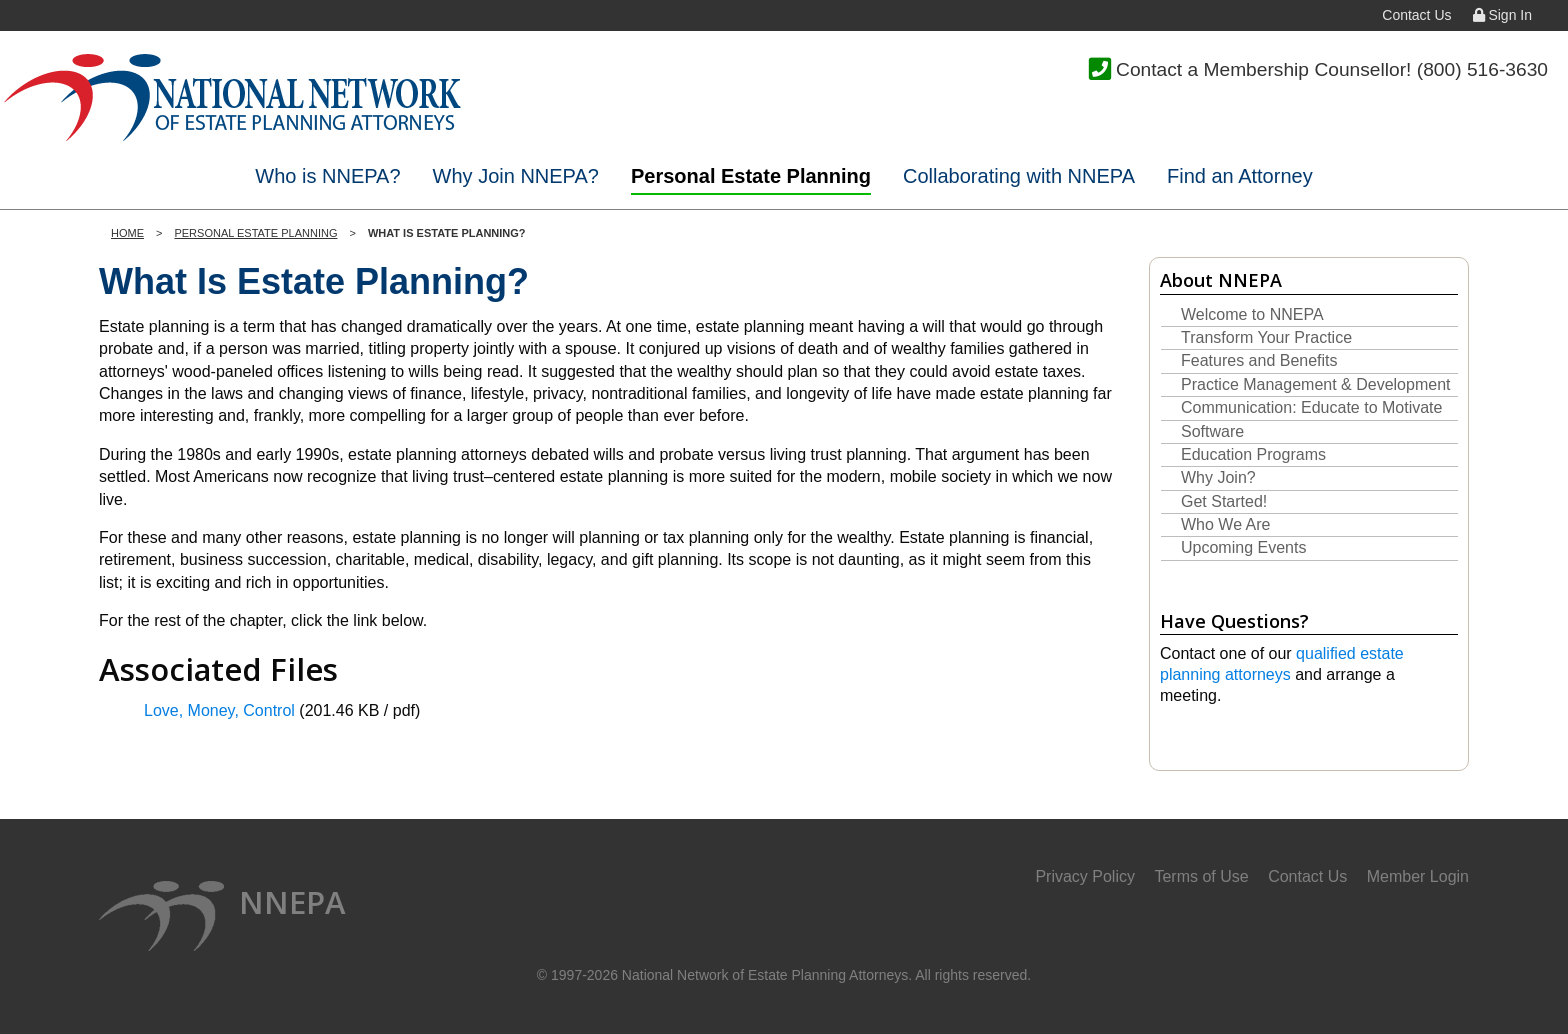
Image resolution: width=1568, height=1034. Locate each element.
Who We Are (1226, 524)
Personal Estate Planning (255, 233)
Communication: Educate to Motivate (1311, 407)
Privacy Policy (1085, 876)
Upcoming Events (1243, 547)
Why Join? (1218, 477)
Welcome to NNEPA (1252, 314)
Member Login (1418, 876)
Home (127, 233)
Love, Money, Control (219, 710)
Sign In (1502, 15)
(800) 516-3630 (1482, 69)
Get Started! (1224, 501)
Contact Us (1416, 15)
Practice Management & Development (1315, 384)
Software (1212, 431)
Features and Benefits (1259, 360)
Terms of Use (1201, 876)
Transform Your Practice (1266, 337)
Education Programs (1253, 454)
